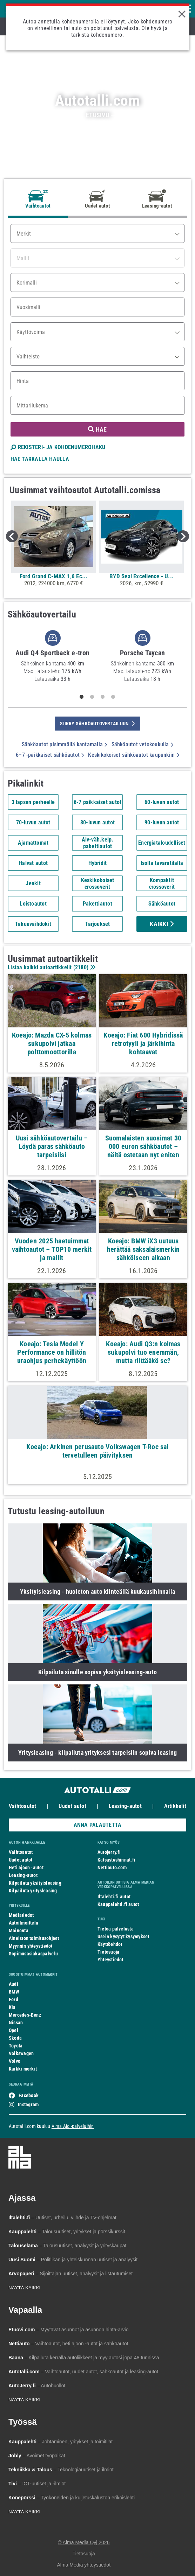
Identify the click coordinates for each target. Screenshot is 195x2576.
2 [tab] (92, 696)
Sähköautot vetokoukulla (143, 744)
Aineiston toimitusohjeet (34, 1938)
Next (183, 536)
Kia (12, 2007)
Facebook (29, 2095)
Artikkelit (175, 1806)
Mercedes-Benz (25, 2015)
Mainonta (18, 1930)
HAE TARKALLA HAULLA (40, 459)
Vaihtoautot (22, 1806)
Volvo (14, 2061)
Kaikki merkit (23, 2069)
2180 (81, 967)
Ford (13, 1999)
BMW (14, 1992)
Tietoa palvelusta (116, 1929)
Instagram (28, 2104)
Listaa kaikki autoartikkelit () (51, 967)
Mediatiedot (21, 1915)
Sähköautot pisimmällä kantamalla (64, 744)
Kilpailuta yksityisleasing (35, 1883)
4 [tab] (113, 696)
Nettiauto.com (112, 1867)
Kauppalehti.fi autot (118, 1904)
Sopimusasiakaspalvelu (33, 1953)
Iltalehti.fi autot (114, 1896)
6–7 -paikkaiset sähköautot (50, 755)
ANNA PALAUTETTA (97, 1825)
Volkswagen (21, 2053)
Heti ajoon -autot (26, 1867)
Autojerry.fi (109, 1852)
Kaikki (162, 924)
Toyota (15, 2045)
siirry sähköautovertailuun (97, 723)
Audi (13, 1984)
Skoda (15, 2038)
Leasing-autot (125, 1806)
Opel (13, 2030)
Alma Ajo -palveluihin (73, 2126)
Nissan (16, 2022)
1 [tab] (81, 696)
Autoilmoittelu (23, 1923)
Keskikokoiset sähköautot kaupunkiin (133, 755)
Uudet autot (72, 1806)
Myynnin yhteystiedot (31, 1946)
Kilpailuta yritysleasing (33, 1890)
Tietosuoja (108, 1952)
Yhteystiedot (110, 1959)
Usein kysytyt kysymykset (123, 1936)
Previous (12, 536)
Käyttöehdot (110, 1944)
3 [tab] (102, 696)
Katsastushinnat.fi (116, 1860)
